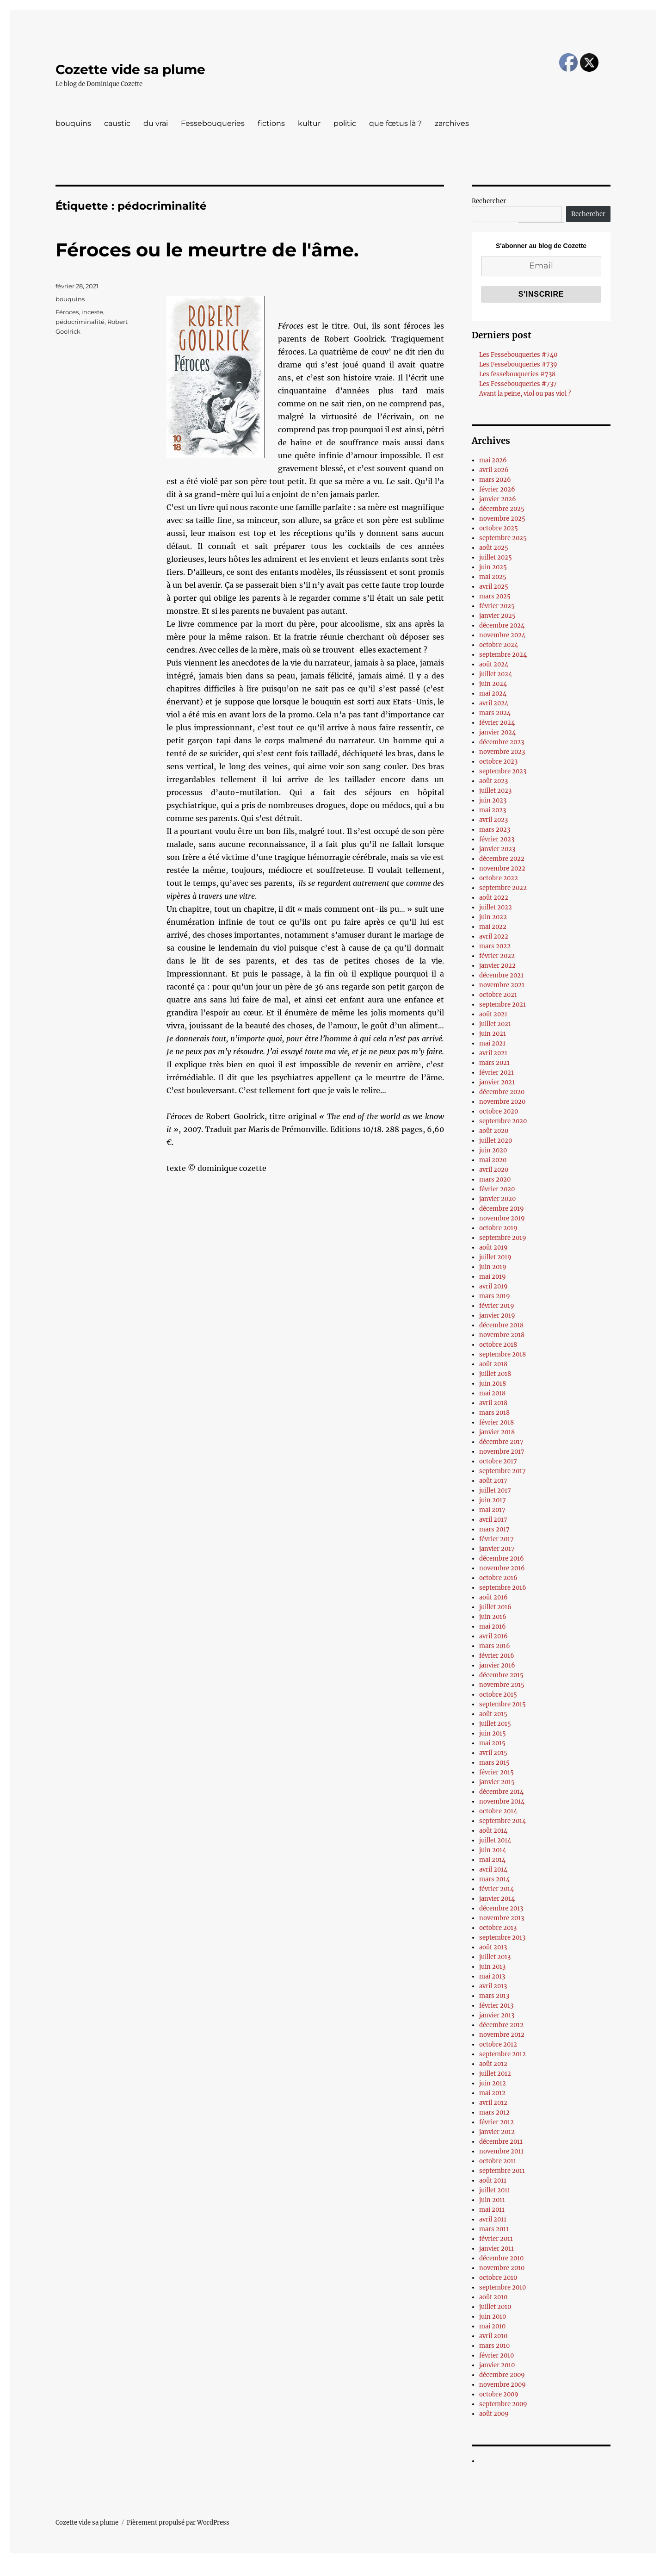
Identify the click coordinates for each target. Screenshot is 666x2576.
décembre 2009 (502, 2375)
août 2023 (493, 781)
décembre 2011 (501, 2142)
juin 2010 (492, 2317)
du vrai (155, 123)
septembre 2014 (502, 1821)
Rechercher (489, 201)
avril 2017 (493, 1520)
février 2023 (496, 839)
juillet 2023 (495, 791)
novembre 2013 (501, 1918)
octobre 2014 (498, 1811)
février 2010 (496, 2355)
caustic (117, 123)
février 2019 (496, 1306)
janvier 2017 (497, 1549)
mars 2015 (494, 1763)
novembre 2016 (502, 1568)
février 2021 (496, 1072)
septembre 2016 (502, 1588)
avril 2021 (493, 1053)
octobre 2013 (498, 1928)
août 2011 (492, 2180)
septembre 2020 (503, 1121)
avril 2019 (493, 1286)
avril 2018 (493, 1403)
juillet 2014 (495, 1840)
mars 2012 (494, 2112)
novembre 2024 (502, 635)
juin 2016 (492, 1617)
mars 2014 (494, 1879)
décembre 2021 (501, 975)
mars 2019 (494, 1296)
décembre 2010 (501, 2258)
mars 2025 (495, 596)
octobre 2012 (498, 2044)
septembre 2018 (502, 1354)
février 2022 (497, 956)
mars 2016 (494, 1646)
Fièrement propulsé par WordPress (178, 2522)
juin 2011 (492, 2200)
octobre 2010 (498, 2278)
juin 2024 (493, 684)
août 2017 (493, 1481)
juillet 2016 (495, 1607)
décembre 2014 (501, 1792)
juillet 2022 (495, 907)
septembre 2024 (503, 655)
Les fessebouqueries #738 (517, 374)
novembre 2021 (501, 985)
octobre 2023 (498, 761)
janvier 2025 (497, 616)
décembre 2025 (501, 509)
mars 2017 (494, 1529)
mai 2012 (492, 2093)
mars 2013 (494, 1996)
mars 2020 (495, 1179)
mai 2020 (492, 1160)
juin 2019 (492, 1267)
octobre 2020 (498, 1111)
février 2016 (496, 1656)
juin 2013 (492, 1967)
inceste (92, 312)
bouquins (73, 123)
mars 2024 (495, 713)
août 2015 (493, 1714)
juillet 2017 (495, 1490)
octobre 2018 (498, 1345)
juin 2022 (493, 917)
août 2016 (493, 1597)
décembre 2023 (501, 742)
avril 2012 (493, 2103)
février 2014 (496, 1889)
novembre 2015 (501, 1685)
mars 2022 (495, 946)
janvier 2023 (497, 849)
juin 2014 (492, 1850)
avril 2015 (493, 1753)
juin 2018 (492, 1384)
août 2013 (493, 1947)
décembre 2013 (501, 1908)
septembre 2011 (502, 2171)
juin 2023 (492, 800)
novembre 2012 (501, 2035)
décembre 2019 (501, 1209)
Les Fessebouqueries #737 (518, 384)
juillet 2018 (495, 1374)
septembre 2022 (503, 888)
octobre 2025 (498, 528)
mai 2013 (492, 1976)
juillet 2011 (494, 2190)
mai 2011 (492, 2210)
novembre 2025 (502, 519)
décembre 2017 (501, 1442)
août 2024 (493, 664)
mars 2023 (494, 830)
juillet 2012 (495, 2074)
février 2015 (496, 1772)
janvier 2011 (496, 2248)
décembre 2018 (501, 1325)
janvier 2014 (497, 1899)
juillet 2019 (495, 1257)
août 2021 (493, 1014)
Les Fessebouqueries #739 (518, 364)
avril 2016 (493, 1636)
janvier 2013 (496, 2015)
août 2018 (493, 1364)
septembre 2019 (502, 1238)
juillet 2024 (495, 674)
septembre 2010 (502, 2287)
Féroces (67, 312)
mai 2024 (492, 693)
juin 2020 (493, 1150)
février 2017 (496, 1539)
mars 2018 (494, 1413)
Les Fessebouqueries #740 (518, 355)
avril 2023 (493, 820)
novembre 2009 (502, 2385)
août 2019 (493, 1247)
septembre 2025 (503, 538)
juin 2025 (493, 567)
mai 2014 (492, 1860)
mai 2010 (492, 2326)
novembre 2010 (501, 2268)
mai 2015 (492, 1743)
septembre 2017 (502, 1471)
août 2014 (493, 1831)
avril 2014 (493, 1869)
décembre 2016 (501, 1558)
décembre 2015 (501, 1675)
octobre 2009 (498, 2394)
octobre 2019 (498, 1228)
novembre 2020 (502, 1102)
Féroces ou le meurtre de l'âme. (207, 249)
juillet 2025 (495, 557)
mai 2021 (492, 1043)
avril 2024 (493, 703)
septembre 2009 (503, 2404)
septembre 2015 (502, 1704)
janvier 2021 (497, 1082)
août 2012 (493, 2064)
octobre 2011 (497, 2161)
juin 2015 (492, 1733)
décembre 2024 (501, 625)
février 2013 (496, 2006)
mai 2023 (492, 810)
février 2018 (496, 1422)
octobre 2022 (498, 878)
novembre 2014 (501, 1801)
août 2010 (493, 2297)
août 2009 (494, 2414)
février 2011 (496, 2239)
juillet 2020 (495, 1141)
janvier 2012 (497, 2132)
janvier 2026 (497, 499)
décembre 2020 (501, 1092)
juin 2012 (492, 2083)
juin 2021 (492, 1034)
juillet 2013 (495, 1957)
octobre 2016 (498, 1578)
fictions (271, 123)
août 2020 (493, 1131)
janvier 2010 (497, 2365)
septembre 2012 (502, 2054)
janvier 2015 (497, 1782)
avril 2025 (493, 587)
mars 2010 (494, 2346)
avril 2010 (493, 2336)
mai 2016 (492, 1626)
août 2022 (493, 898)
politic (344, 123)
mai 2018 (492, 1393)
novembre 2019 (502, 1218)
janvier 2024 (497, 732)
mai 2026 (493, 460)
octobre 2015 (498, 1695)
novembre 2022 (502, 868)
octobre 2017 (498, 1461)
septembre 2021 (502, 1004)
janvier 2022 (497, 966)
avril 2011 (492, 2219)
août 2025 (493, 548)
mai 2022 (492, 927)
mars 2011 (494, 2229)
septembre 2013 (502, 1937)
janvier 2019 (497, 1315)
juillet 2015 (495, 1724)
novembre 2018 (501, 1335)
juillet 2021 (495, 1024)
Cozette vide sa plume (130, 69)
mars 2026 (495, 480)
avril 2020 (493, 1170)
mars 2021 (494, 1063)
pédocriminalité (80, 321)
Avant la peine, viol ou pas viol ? (525, 394)
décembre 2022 (501, 859)
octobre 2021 (498, 995)
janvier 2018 (497, 1432)
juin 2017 (492, 1500)
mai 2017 (492, 1510)
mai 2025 (492, 577)
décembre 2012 (501, 2025)
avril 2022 (493, 936)
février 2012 (496, 2122)
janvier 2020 (497, 1199)
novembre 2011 (501, 2151)
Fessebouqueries (213, 123)
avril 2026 (494, 470)
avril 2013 (493, 1986)
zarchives (452, 123)
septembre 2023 (502, 771)
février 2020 (497, 1189)
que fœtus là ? (395, 123)
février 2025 (497, 606)
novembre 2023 (502, 752)
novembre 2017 (501, 1452)
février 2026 (497, 489)
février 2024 (497, 723)
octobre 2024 (498, 645)
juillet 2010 (495, 2307)
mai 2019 (492, 1277)
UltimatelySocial (408, 2569)
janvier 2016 (497, 1665)
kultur (309, 123)
